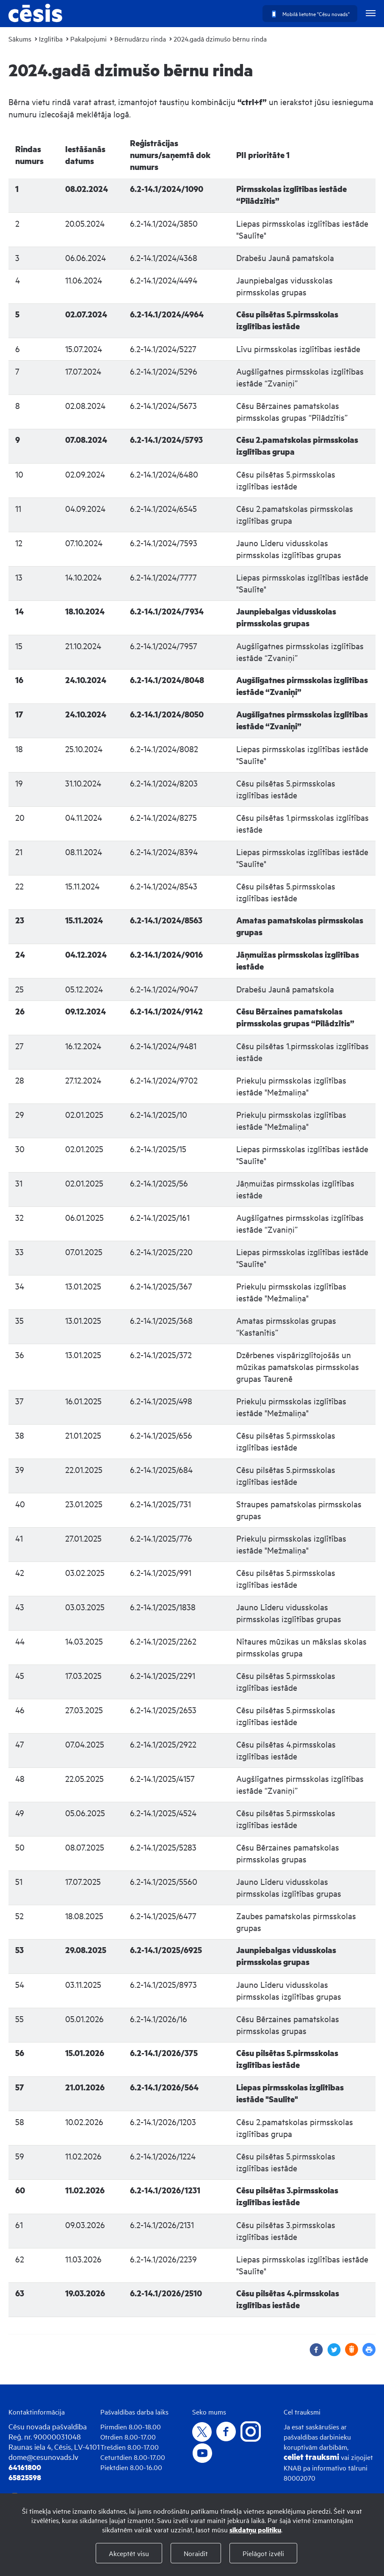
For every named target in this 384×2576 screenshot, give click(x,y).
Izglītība (51, 38)
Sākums (19, 38)
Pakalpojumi (88, 38)
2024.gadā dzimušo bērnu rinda (220, 38)
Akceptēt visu (129, 2553)
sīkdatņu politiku (255, 2529)
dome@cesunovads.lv (43, 2457)
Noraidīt (196, 2553)
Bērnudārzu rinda (140, 38)
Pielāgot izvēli (263, 2553)
